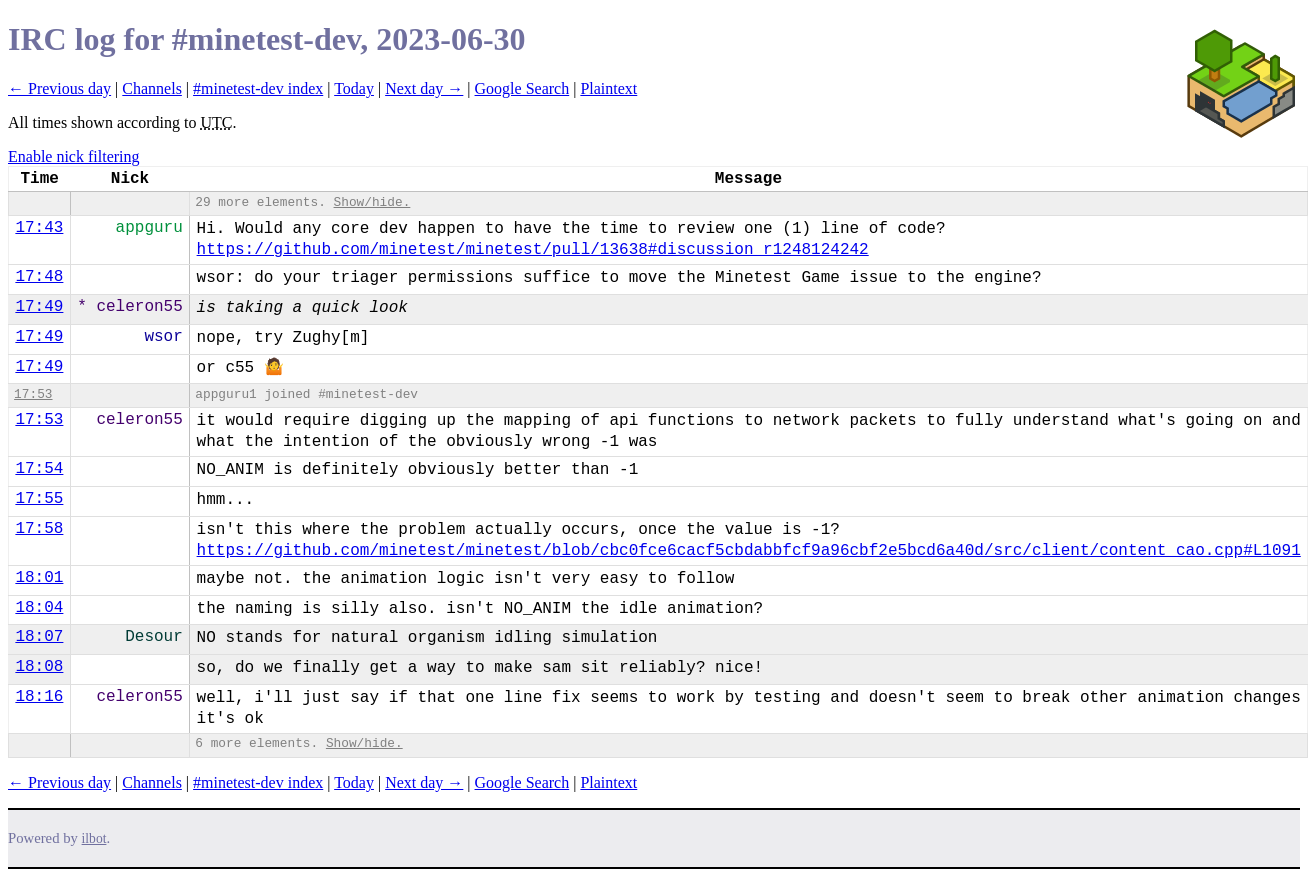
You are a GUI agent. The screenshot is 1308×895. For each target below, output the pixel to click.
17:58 (39, 529)
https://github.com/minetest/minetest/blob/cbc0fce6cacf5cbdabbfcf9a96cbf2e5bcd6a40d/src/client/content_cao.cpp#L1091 (749, 551)
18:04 (39, 608)
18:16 (39, 697)
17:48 (39, 277)
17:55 (39, 499)
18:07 (39, 637)
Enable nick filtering (74, 156)
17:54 (39, 469)
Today (354, 88)
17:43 (39, 228)
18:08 (39, 667)
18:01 (39, 578)
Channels (152, 88)
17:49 (39, 307)
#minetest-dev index (258, 88)
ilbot (94, 838)
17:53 (33, 394)
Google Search (522, 88)
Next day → (424, 88)
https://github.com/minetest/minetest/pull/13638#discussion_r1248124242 (533, 250)
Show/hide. (372, 202)
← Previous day (59, 88)
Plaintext (608, 88)
